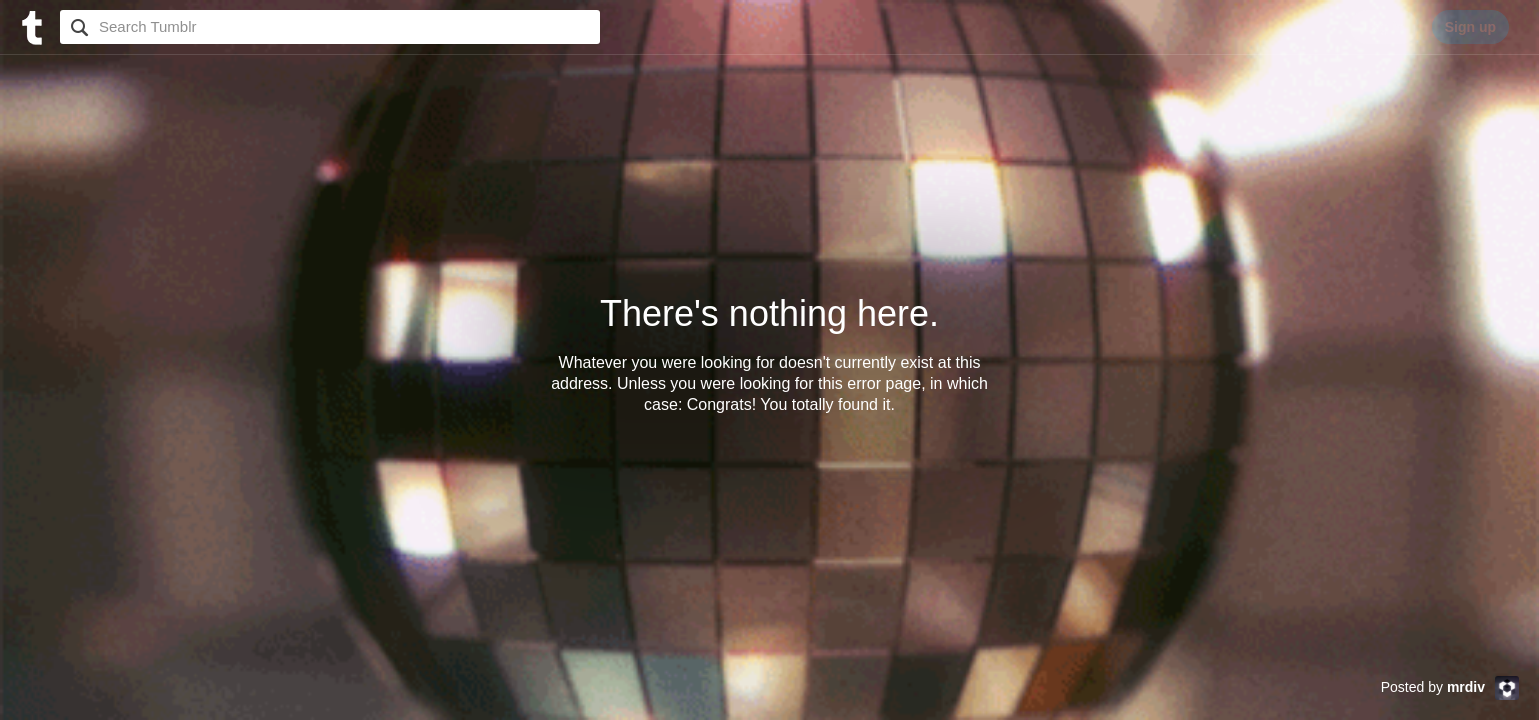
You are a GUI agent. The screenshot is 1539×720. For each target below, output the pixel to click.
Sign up (1470, 27)
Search (77, 27)
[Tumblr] (30, 25)
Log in (1384, 27)
